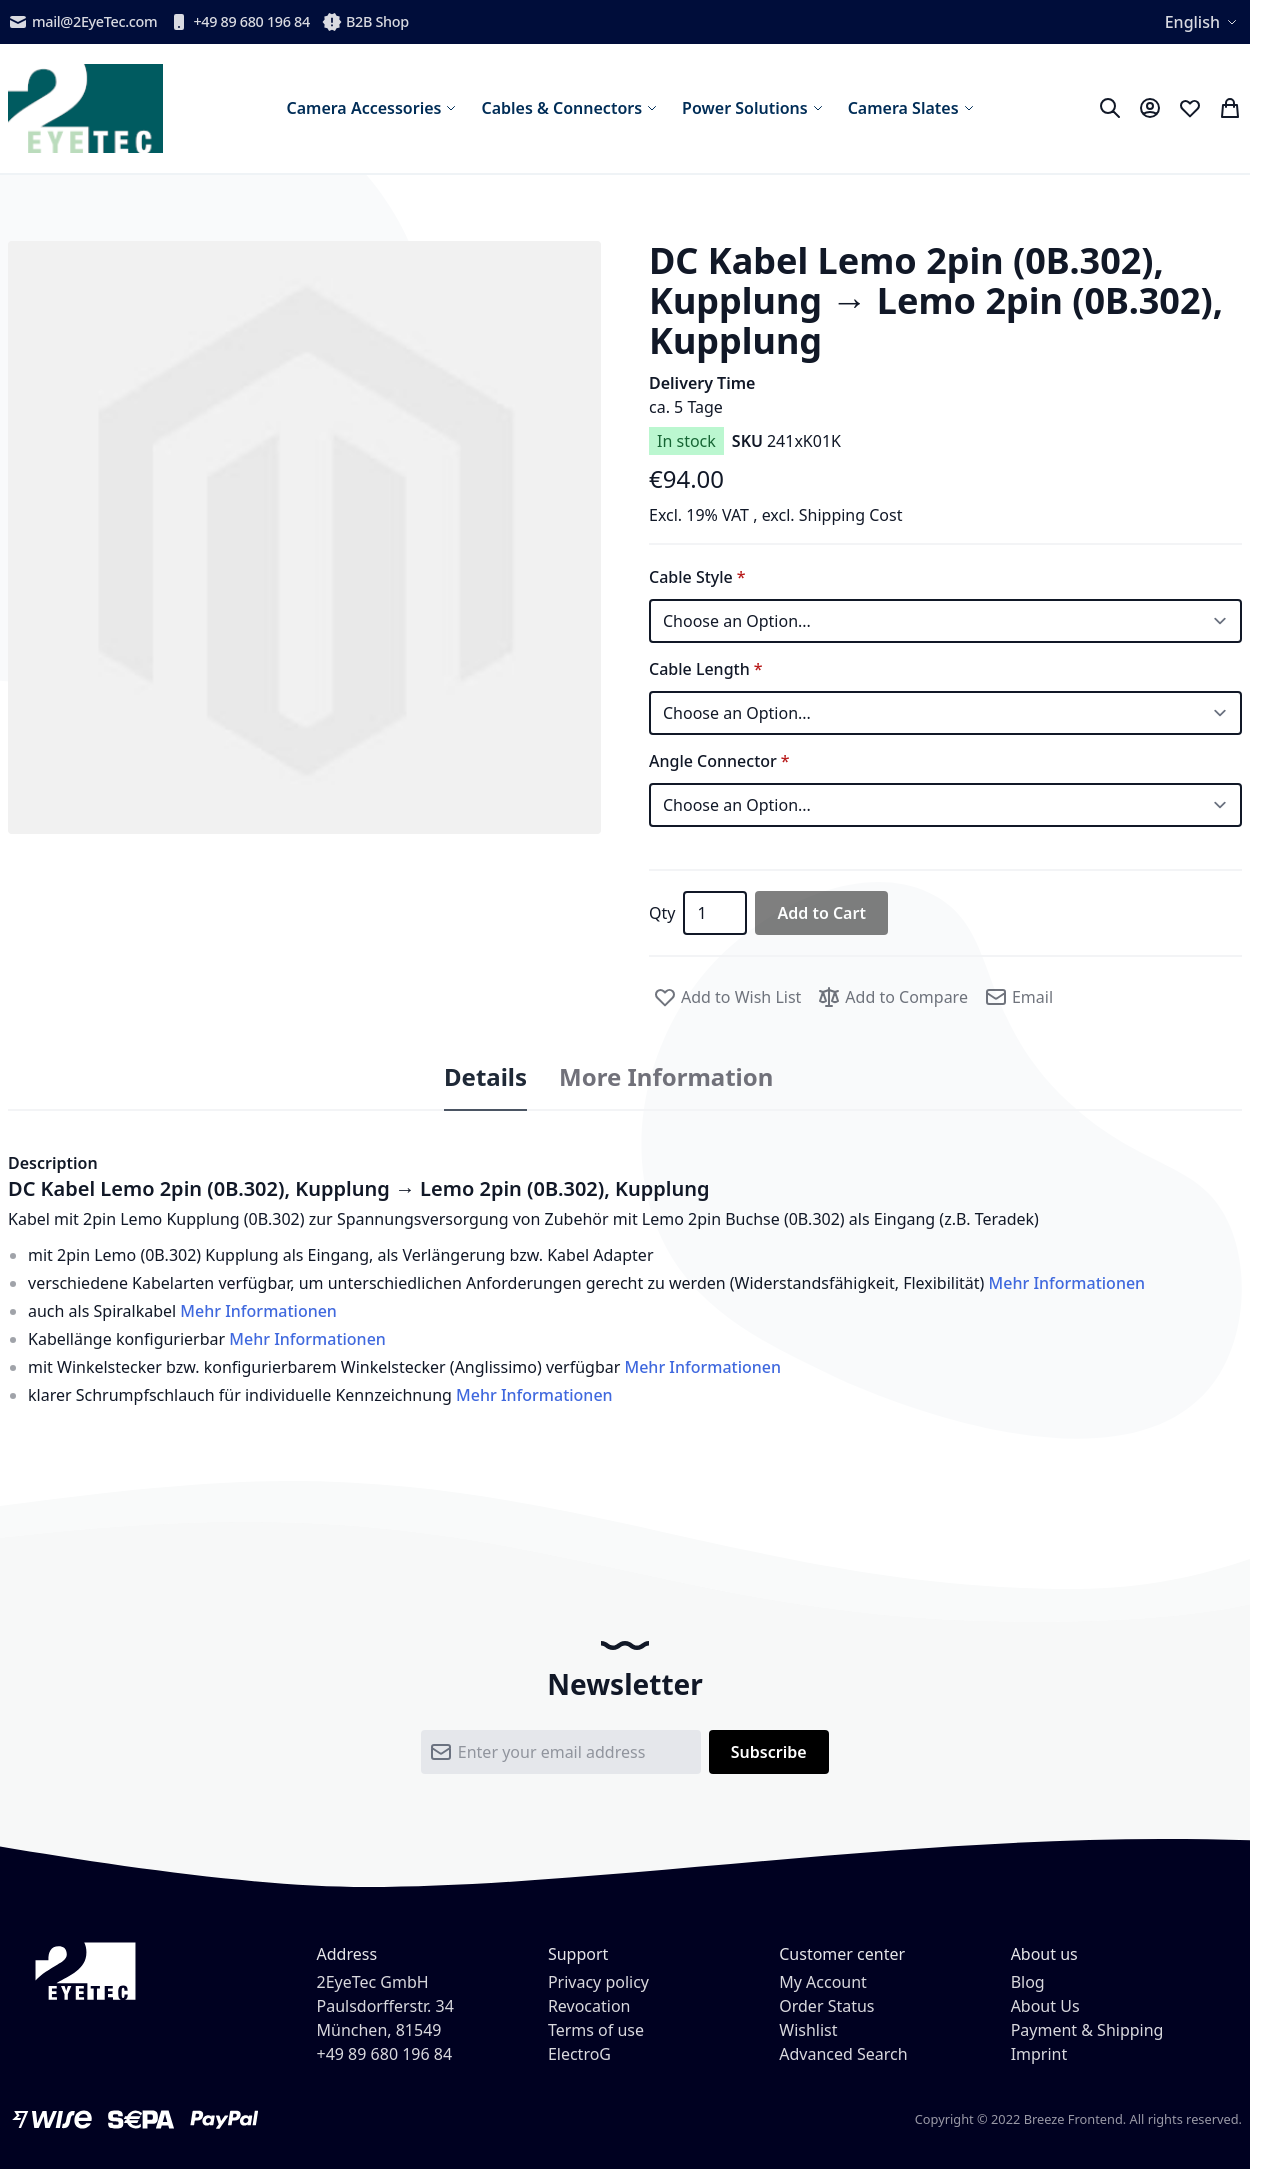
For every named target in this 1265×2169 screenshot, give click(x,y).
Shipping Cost (851, 515)
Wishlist (808, 2030)
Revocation (589, 2006)
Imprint (1039, 2054)
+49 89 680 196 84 (239, 22)
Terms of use (596, 2030)
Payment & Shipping (1087, 2030)
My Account (823, 1982)
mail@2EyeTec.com (82, 22)
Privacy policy (598, 1982)
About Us (1045, 2006)
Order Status (826, 2006)
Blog (1028, 1982)
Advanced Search (843, 2054)
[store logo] (85, 108)
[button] (304, 537)
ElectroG (579, 2054)
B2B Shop (365, 22)
